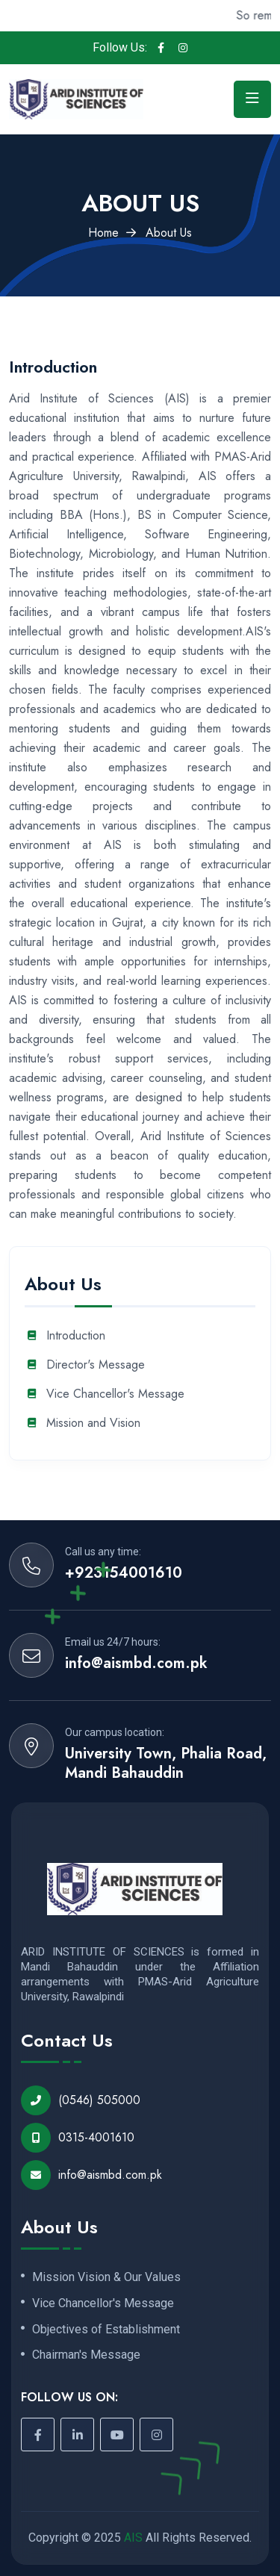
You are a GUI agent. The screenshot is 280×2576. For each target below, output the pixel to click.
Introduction (75, 1336)
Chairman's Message (86, 2355)
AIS (133, 2537)
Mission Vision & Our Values (106, 2277)
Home (103, 232)
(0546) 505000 (80, 2100)
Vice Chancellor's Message (115, 1394)
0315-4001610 (77, 2138)
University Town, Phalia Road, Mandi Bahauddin (166, 1763)
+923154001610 (123, 1573)
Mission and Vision (93, 1423)
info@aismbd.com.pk (136, 1663)
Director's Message (95, 1365)
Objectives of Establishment (106, 2329)
